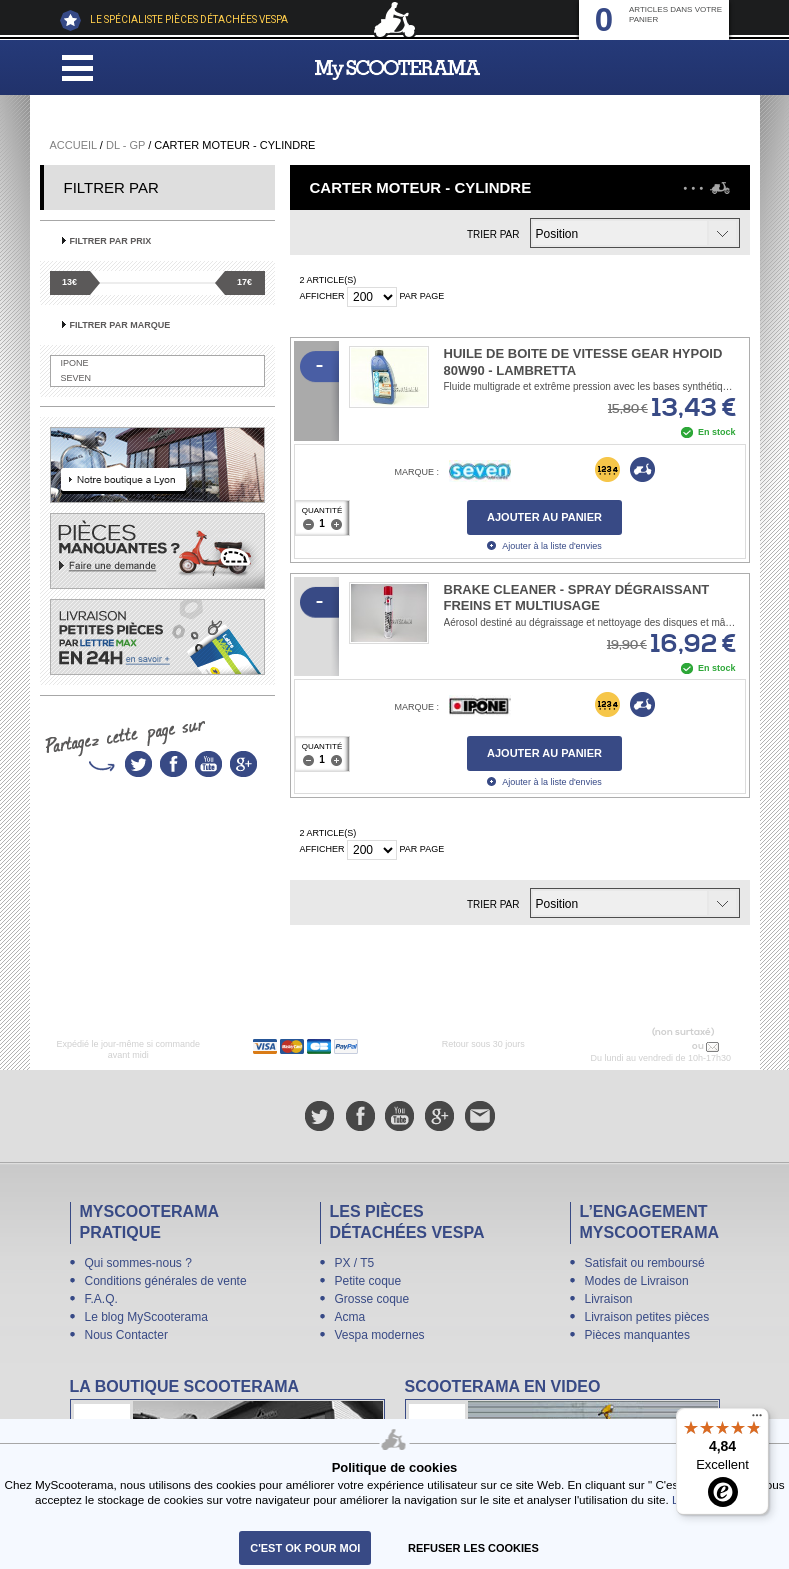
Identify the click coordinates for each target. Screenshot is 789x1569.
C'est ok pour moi (305, 1548)
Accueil (73, 145)
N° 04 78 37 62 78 (647, 1046)
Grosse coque (372, 1299)
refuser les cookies (473, 1548)
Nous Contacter (126, 1335)
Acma (350, 1317)
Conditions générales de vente (166, 1281)
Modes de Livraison (637, 1281)
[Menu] (757, 1420)
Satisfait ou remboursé (645, 1263)
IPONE (75, 363)
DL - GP (125, 145)
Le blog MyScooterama (146, 1317)
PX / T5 (355, 1263)
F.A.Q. (101, 1299)
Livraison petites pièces (647, 1317)
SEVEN (76, 378)
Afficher (322, 296)
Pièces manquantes (637, 1335)
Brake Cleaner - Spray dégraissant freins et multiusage (577, 598)
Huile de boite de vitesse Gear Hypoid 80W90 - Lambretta (583, 362)
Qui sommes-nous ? (138, 1263)
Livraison (609, 1299)
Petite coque (368, 1281)
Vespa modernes (380, 1335)
